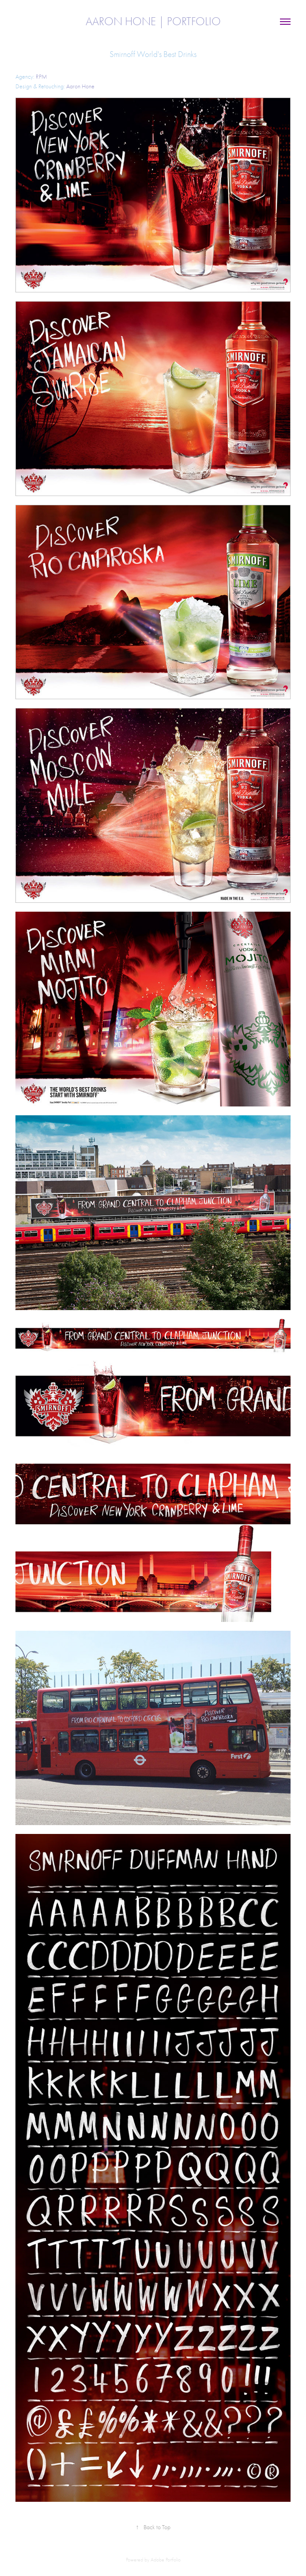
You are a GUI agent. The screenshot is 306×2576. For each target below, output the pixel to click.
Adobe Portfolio (166, 2560)
